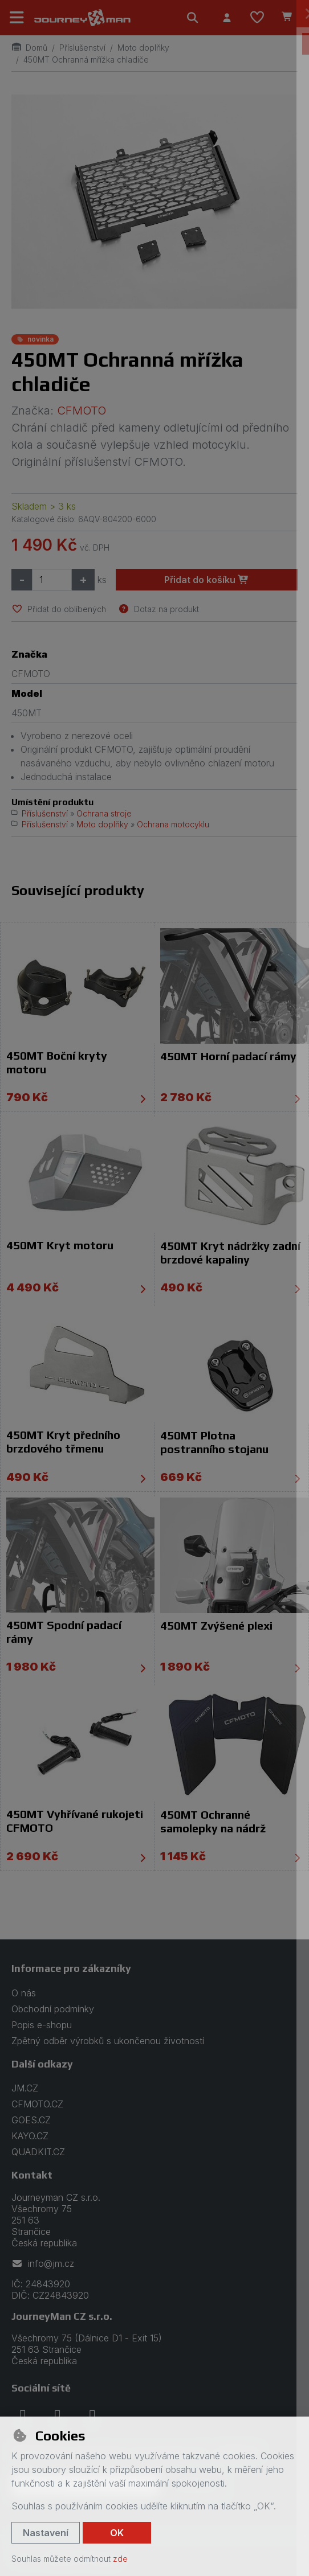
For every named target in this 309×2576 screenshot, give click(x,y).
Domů (29, 47)
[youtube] (92, 2416)
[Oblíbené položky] (257, 17)
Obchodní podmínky (52, 2009)
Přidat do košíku (206, 579)
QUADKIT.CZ (38, 2151)
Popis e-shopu (41, 2025)
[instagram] (57, 2416)
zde (120, 2558)
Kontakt (31, 2175)
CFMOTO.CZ (37, 2104)
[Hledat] (193, 17)
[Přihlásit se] (227, 17)
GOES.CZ (31, 2120)
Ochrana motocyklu (173, 824)
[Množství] (52, 579)
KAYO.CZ (29, 2136)
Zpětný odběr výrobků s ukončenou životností (107, 2040)
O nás (23, 1993)
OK (117, 2532)
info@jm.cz (42, 2263)
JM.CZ (24, 2088)
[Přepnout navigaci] (17, 17)
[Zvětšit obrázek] (154, 202)
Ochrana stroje (104, 813)
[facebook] (22, 2416)
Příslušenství (82, 47)
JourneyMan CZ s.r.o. (61, 2316)
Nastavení (45, 2532)
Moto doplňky (143, 47)
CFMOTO (81, 410)
